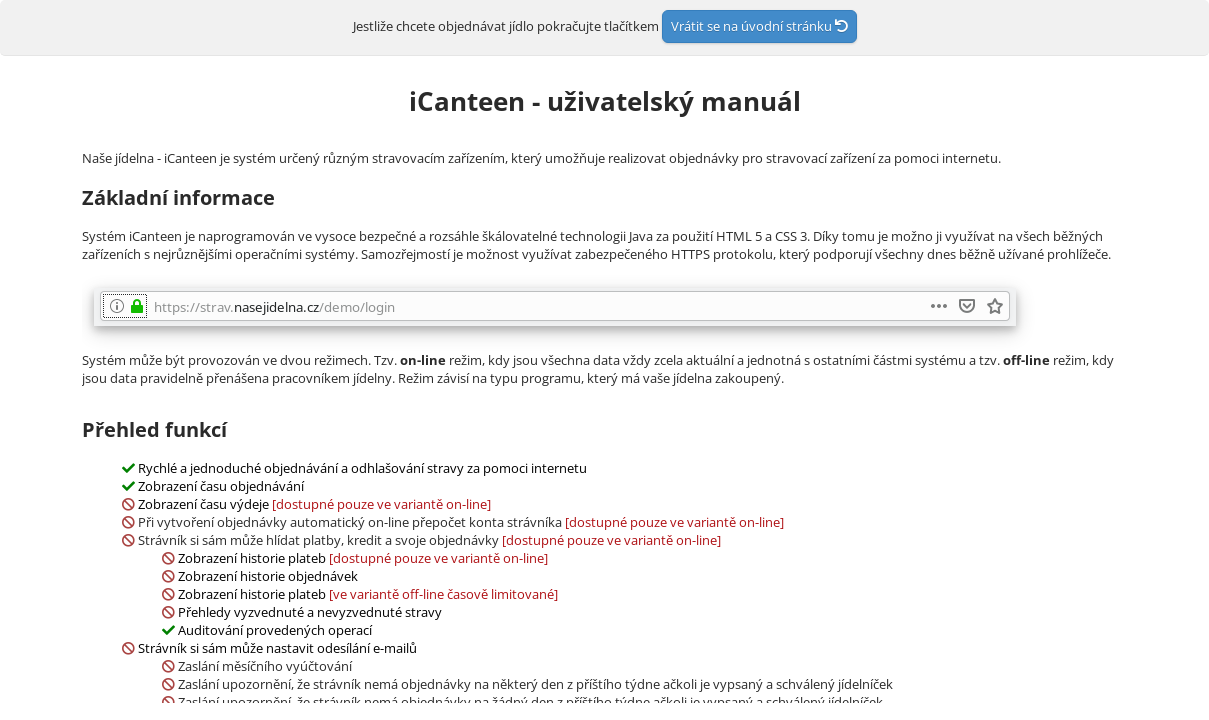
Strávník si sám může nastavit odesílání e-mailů (277, 648)
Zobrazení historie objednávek (268, 576)
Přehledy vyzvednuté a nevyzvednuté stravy (310, 612)
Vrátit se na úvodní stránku (759, 26)
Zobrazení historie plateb (252, 558)
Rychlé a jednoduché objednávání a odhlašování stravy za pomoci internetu (362, 468)
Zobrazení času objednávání (221, 486)
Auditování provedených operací (275, 630)
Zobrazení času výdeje (203, 504)
